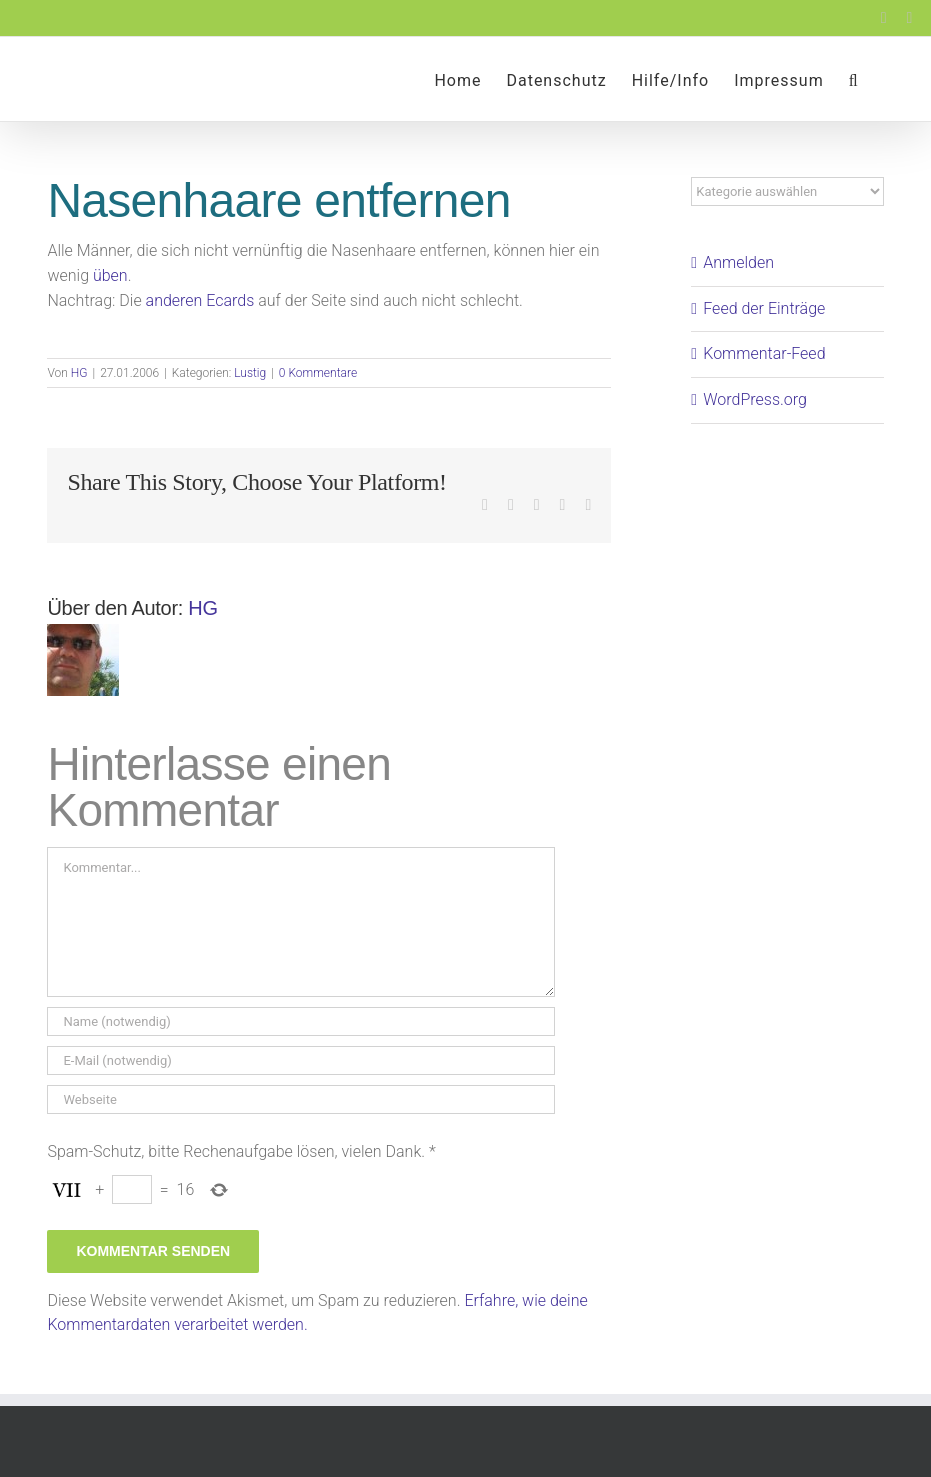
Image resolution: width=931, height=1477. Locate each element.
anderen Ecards (200, 300)
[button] (854, 79)
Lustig (250, 373)
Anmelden (738, 262)
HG (79, 373)
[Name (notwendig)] (300, 1021)
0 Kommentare (318, 373)
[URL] (300, 1099)
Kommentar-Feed (764, 353)
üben (110, 275)
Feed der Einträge (764, 308)
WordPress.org (755, 399)
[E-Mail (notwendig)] (300, 1060)
